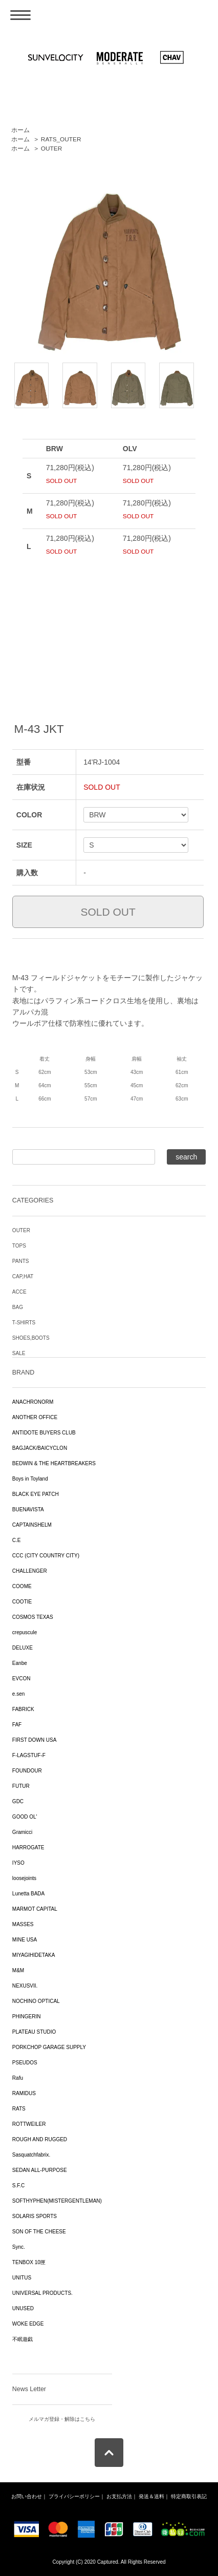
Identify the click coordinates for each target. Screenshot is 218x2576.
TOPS (19, 1246)
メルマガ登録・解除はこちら (62, 2419)
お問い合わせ (26, 2496)
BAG (17, 1307)
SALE (19, 1353)
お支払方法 (119, 2496)
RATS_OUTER (61, 139)
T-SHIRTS (23, 1322)
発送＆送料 (151, 2496)
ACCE (19, 1292)
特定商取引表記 (189, 2496)
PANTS (20, 1261)
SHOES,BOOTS (31, 1338)
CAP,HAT (22, 1276)
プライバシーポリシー (74, 2496)
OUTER (51, 148)
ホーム (20, 130)
